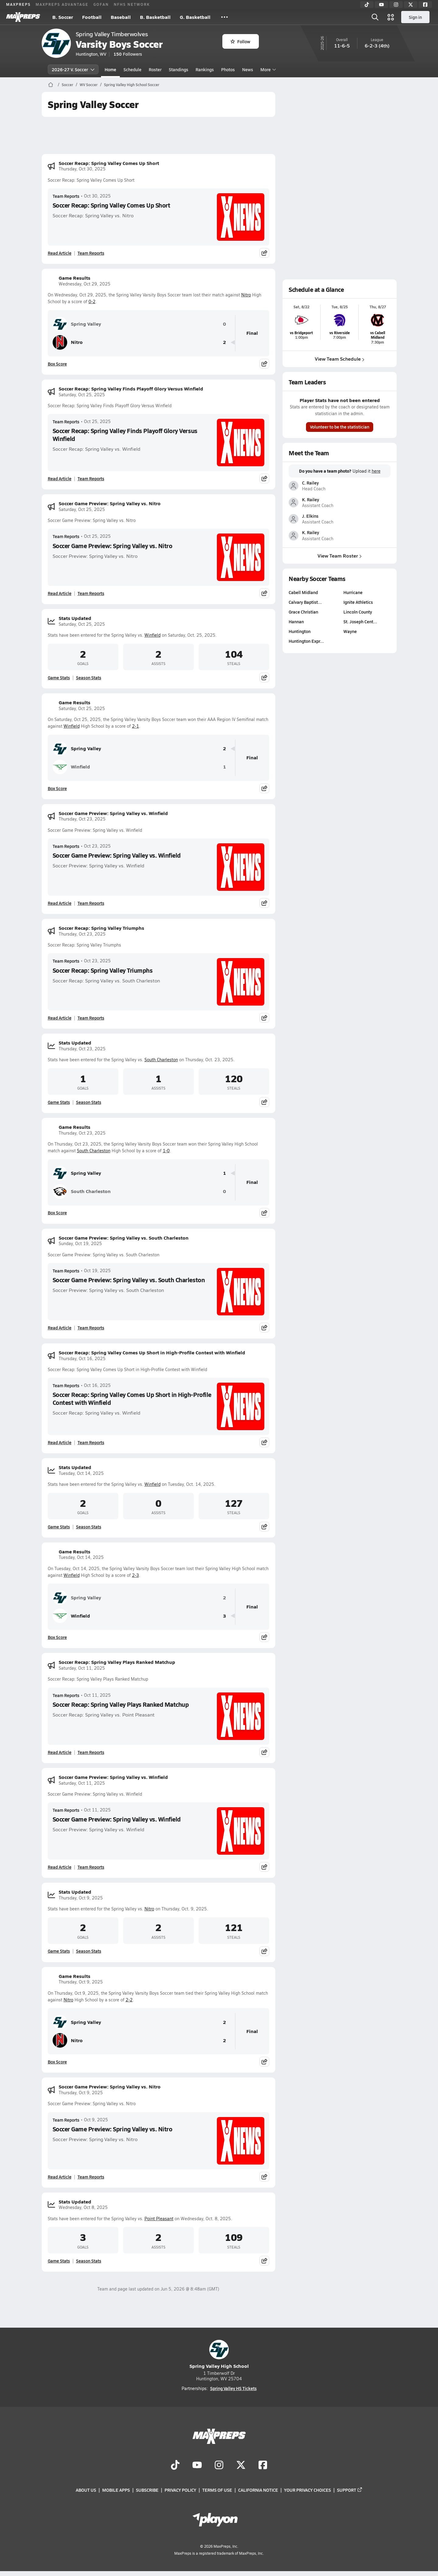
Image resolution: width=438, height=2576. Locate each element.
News (247, 69)
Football (92, 16)
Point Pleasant (158, 2218)
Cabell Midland (303, 592)
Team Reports (66, 196)
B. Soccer (62, 16)
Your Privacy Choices (307, 2490)
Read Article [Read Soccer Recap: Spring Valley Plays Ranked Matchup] (59, 1752)
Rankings (205, 69)
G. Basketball (195, 16)
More (267, 69)
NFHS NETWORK (132, 4)
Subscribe (147, 2490)
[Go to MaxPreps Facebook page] (263, 2465)
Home (110, 69)
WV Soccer (89, 84)
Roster (155, 69)
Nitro (246, 295)
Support (350, 2490)
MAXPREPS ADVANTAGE (62, 4)
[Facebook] (425, 4)
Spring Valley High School (219, 2354)
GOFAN (101, 4)
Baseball (121, 16)
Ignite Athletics (358, 602)
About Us (86, 2490)
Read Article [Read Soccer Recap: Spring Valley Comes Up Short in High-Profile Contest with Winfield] (59, 1442)
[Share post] (264, 253)
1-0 (166, 1150)
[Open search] (375, 17)
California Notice (258, 2490)
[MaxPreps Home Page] (50, 84)
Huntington (300, 631)
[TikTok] (367, 4)
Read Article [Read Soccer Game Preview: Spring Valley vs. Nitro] (59, 593)
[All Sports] (224, 17)
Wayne (350, 631)
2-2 (129, 2000)
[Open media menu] (391, 17)
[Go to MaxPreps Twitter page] (241, 2465)
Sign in (415, 17)
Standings (178, 69)
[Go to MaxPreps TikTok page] (175, 2465)
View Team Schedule (339, 358)
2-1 (135, 726)
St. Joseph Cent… (360, 621)
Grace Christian (303, 612)
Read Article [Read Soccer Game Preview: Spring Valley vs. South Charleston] (59, 1328)
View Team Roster (340, 555)
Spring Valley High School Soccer (131, 84)
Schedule (132, 69)
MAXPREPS (18, 4)
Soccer (67, 84)
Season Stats (88, 677)
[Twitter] (410, 4)
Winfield (152, 635)
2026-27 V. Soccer (73, 69)
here (375, 471)
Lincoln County (357, 612)
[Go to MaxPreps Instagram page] (219, 2465)
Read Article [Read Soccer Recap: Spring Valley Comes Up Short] (59, 253)
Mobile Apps (116, 2490)
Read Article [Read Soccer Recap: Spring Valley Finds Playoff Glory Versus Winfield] (59, 478)
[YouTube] (381, 4)
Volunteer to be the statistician (339, 427)
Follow (240, 41)
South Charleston (161, 1059)
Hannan (296, 621)
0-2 (92, 301)
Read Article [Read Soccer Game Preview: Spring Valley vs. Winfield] (59, 903)
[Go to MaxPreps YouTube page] (197, 2465)
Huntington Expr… (306, 641)
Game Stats (59, 677)
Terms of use (217, 2490)
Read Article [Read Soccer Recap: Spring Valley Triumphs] (59, 1018)
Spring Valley (77, 324)
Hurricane (353, 592)
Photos (228, 69)
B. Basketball (155, 16)
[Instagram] (396, 4)
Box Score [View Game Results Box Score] (57, 364)
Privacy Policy (180, 2490)
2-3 (135, 1575)
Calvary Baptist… (305, 602)
